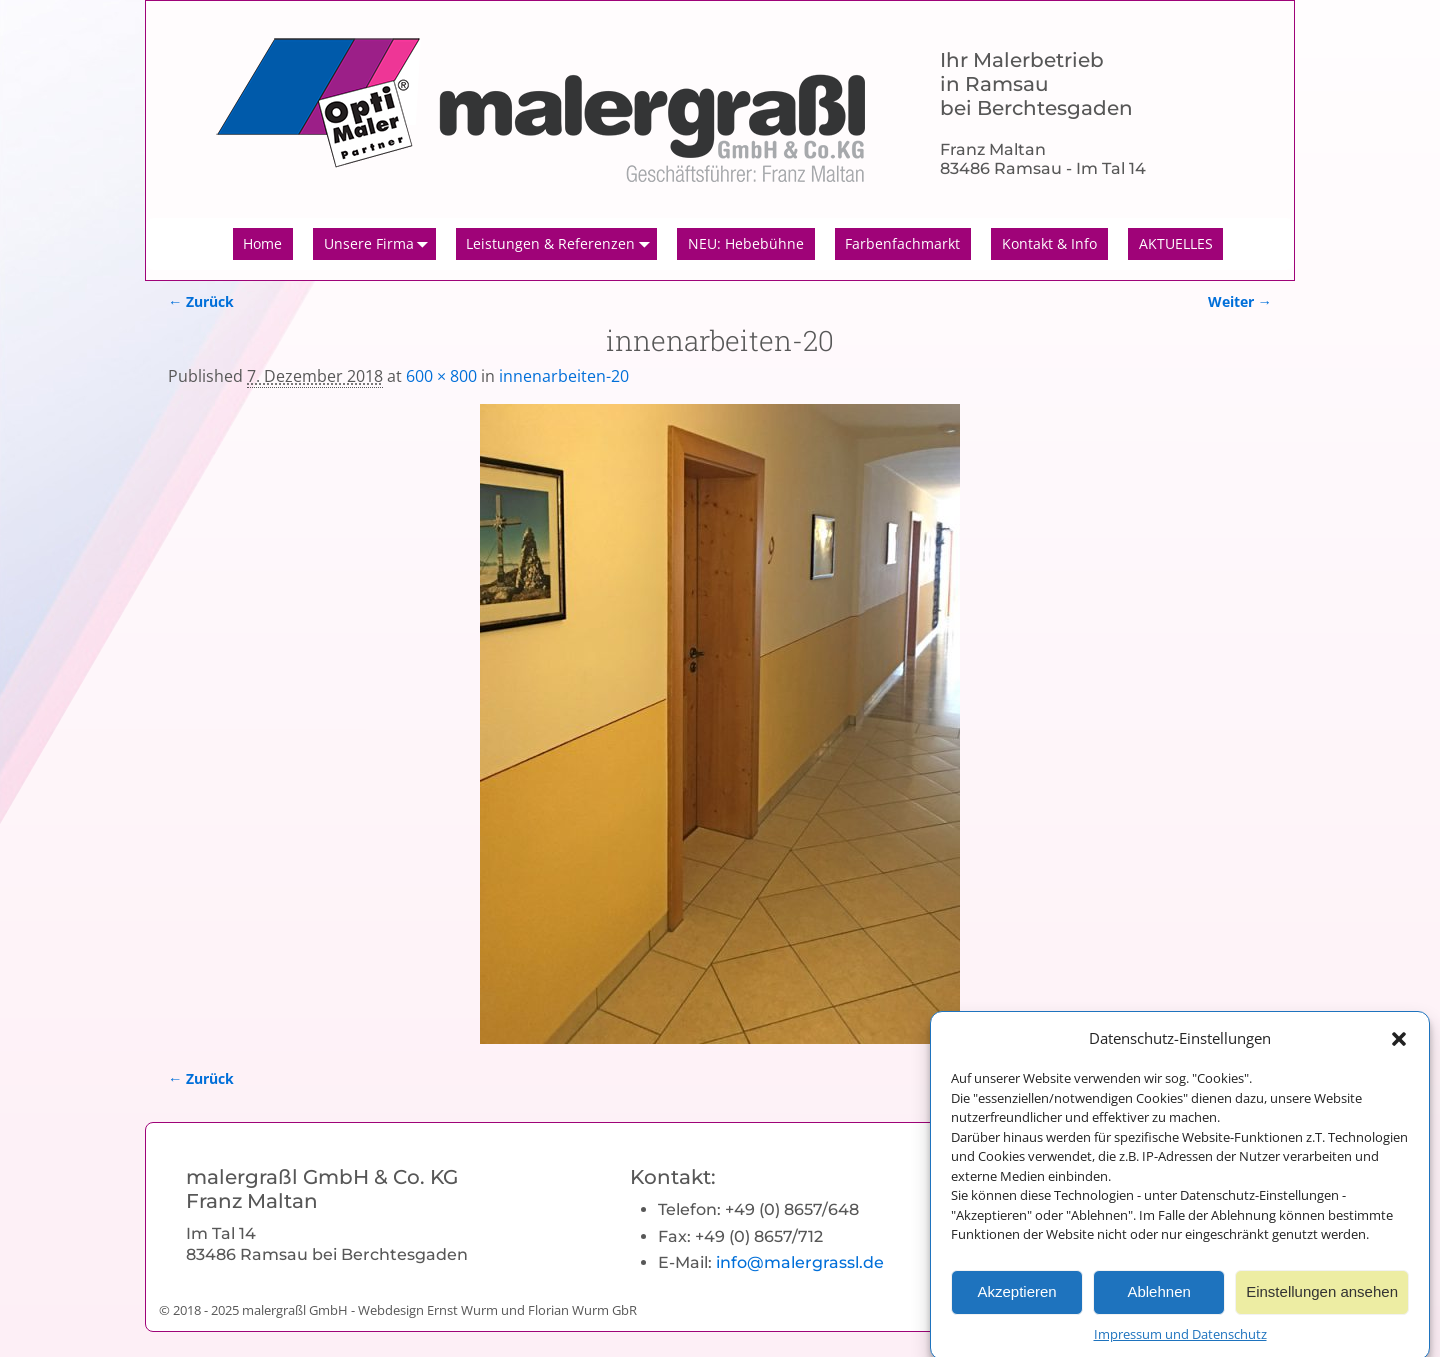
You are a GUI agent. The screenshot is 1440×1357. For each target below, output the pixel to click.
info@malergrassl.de (800, 1262)
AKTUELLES (1176, 243)
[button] (1399, 1048)
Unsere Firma (380, 244)
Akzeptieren (1016, 1302)
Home (262, 243)
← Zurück (201, 301)
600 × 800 (441, 376)
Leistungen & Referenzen (561, 244)
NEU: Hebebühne (746, 243)
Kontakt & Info (1049, 243)
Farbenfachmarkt (902, 243)
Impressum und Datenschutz (1180, 1344)
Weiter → (1240, 301)
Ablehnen (1158, 1302)
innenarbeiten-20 (564, 376)
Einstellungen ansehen (1322, 1302)
